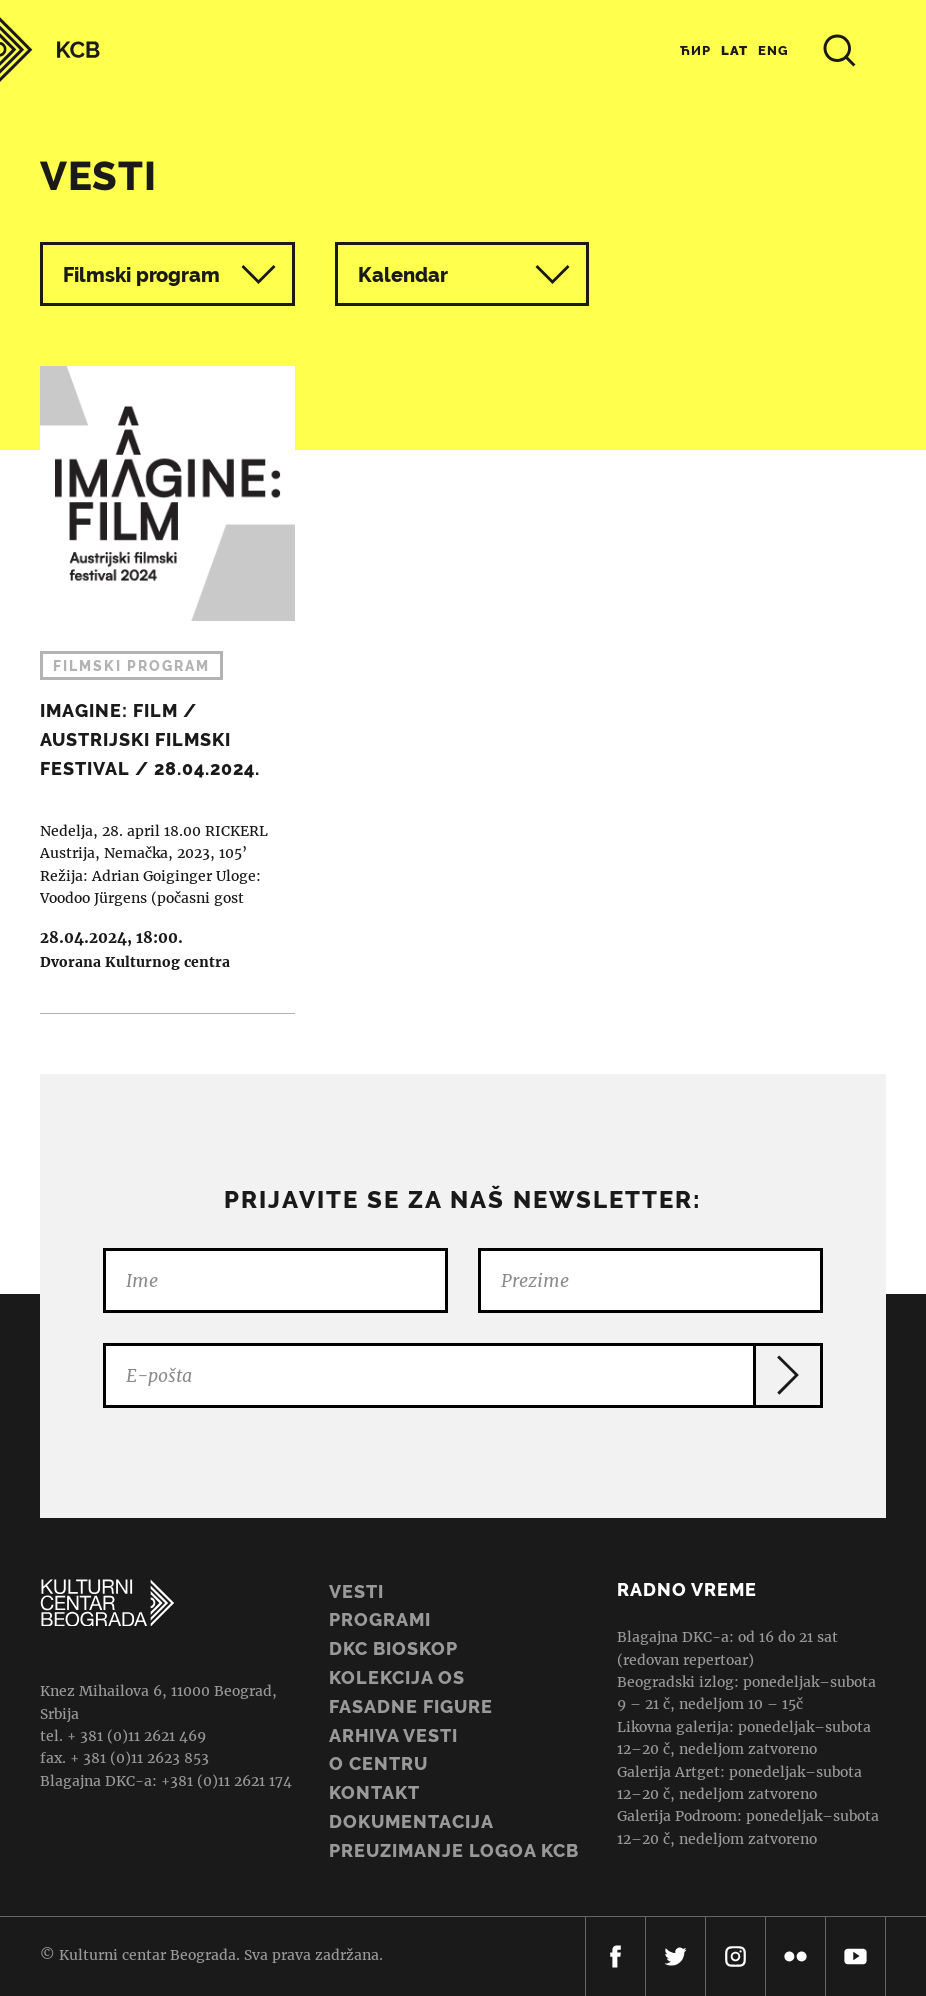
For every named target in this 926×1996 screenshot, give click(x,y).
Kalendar (464, 274)
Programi (380, 1619)
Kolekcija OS (397, 1677)
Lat (734, 50)
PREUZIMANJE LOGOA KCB (454, 1850)
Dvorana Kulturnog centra (135, 962)
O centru (378, 1763)
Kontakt (374, 1792)
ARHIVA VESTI (393, 1735)
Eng (773, 50)
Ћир (695, 50)
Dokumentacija (411, 1821)
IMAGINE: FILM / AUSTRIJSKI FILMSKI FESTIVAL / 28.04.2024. (157, 689)
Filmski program (141, 275)
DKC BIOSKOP (393, 1648)
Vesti (356, 1591)
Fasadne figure (411, 1706)
